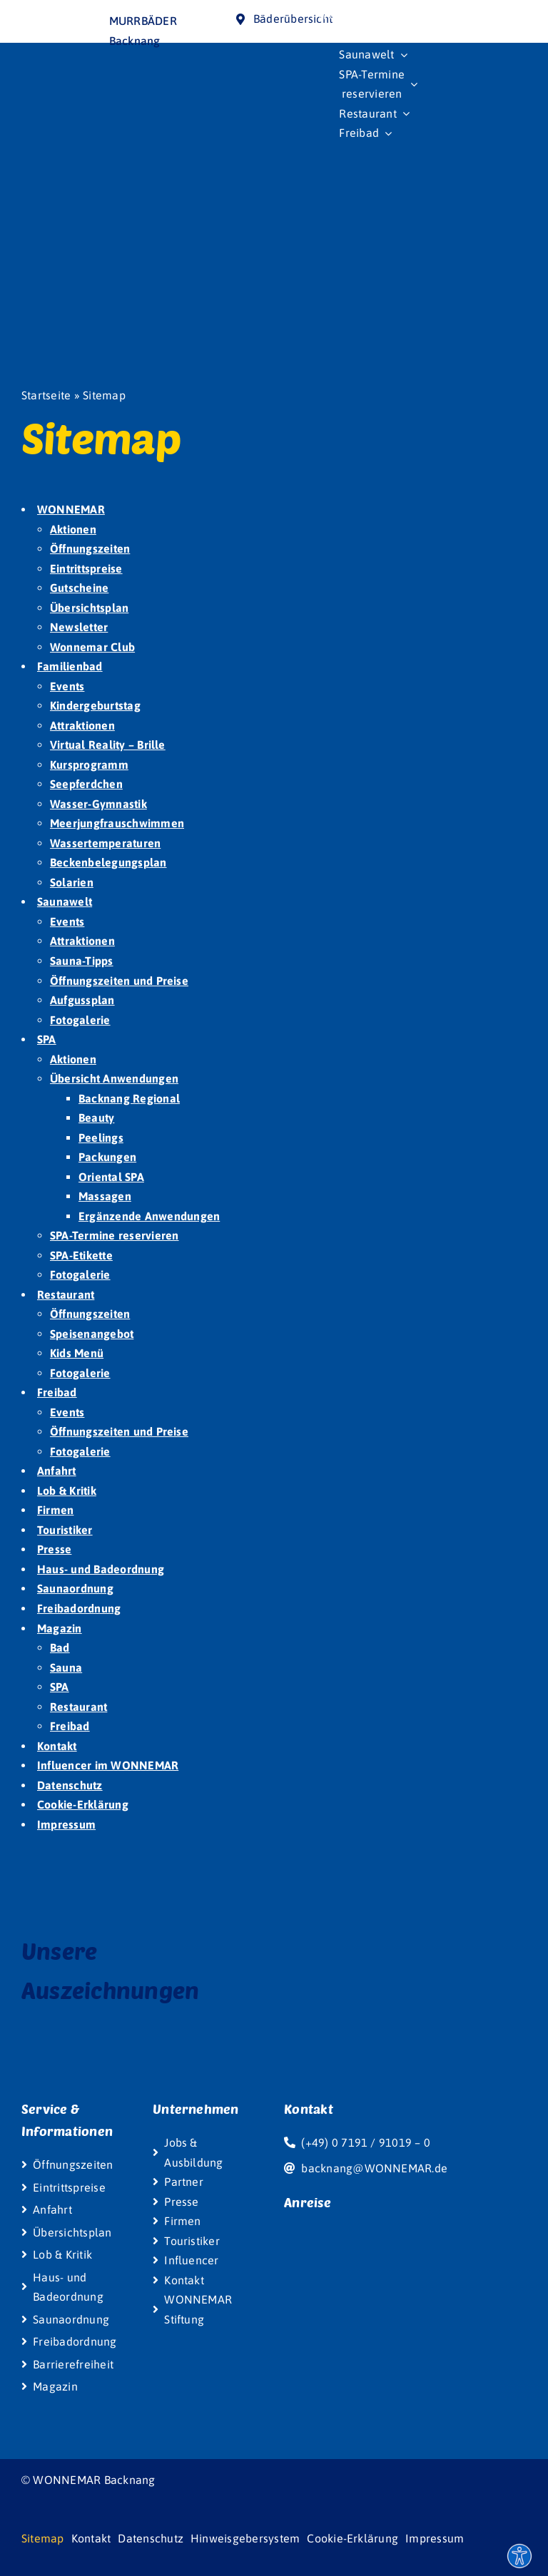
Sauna (66, 1667)
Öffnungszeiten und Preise (119, 980)
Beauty (96, 1117)
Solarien (71, 882)
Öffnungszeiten (90, 548)
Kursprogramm (89, 764)
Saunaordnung (75, 1588)
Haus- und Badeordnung (100, 1569)
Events (67, 686)
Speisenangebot (91, 1333)
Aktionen (73, 529)
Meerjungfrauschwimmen (117, 823)
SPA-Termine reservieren (114, 1235)
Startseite (46, 395)
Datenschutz (70, 1785)
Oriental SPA (111, 1176)
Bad (60, 1647)
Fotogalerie (80, 1019)
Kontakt (57, 1745)
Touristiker (65, 1529)
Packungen (107, 1156)
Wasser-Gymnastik (98, 803)
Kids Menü (76, 1352)
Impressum (66, 1824)
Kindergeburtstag (95, 705)
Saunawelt (64, 901)
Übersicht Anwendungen (114, 1078)
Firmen (55, 1509)
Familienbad (70, 666)
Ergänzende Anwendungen (149, 1216)
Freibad (57, 1392)
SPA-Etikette (81, 1255)
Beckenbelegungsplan (108, 862)
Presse (54, 1549)
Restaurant (65, 1294)
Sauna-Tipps (81, 960)
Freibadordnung (79, 1608)
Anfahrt (56, 1470)
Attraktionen (82, 725)
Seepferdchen (86, 783)
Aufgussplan (82, 999)
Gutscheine (79, 587)
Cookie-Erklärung (82, 1804)
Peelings (100, 1137)
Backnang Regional (129, 1098)
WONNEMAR (71, 509)
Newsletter (79, 626)
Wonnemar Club (92, 646)
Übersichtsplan (89, 607)
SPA (46, 1039)
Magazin (59, 1628)
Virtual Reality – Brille (108, 744)
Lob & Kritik (66, 1490)
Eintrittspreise (86, 568)
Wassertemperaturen (105, 843)
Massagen (104, 1196)
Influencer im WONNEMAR (107, 1765)
